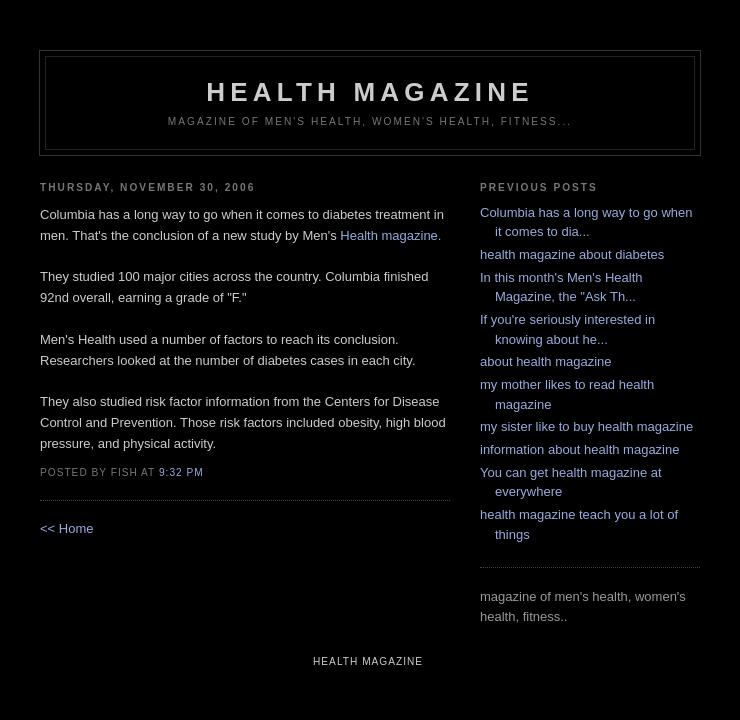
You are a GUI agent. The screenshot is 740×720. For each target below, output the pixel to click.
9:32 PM (181, 472)
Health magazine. (390, 235)
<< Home (66, 528)
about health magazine (546, 361)
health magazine (369, 92)
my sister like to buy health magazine (586, 426)
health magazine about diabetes (572, 254)
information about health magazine (579, 449)
